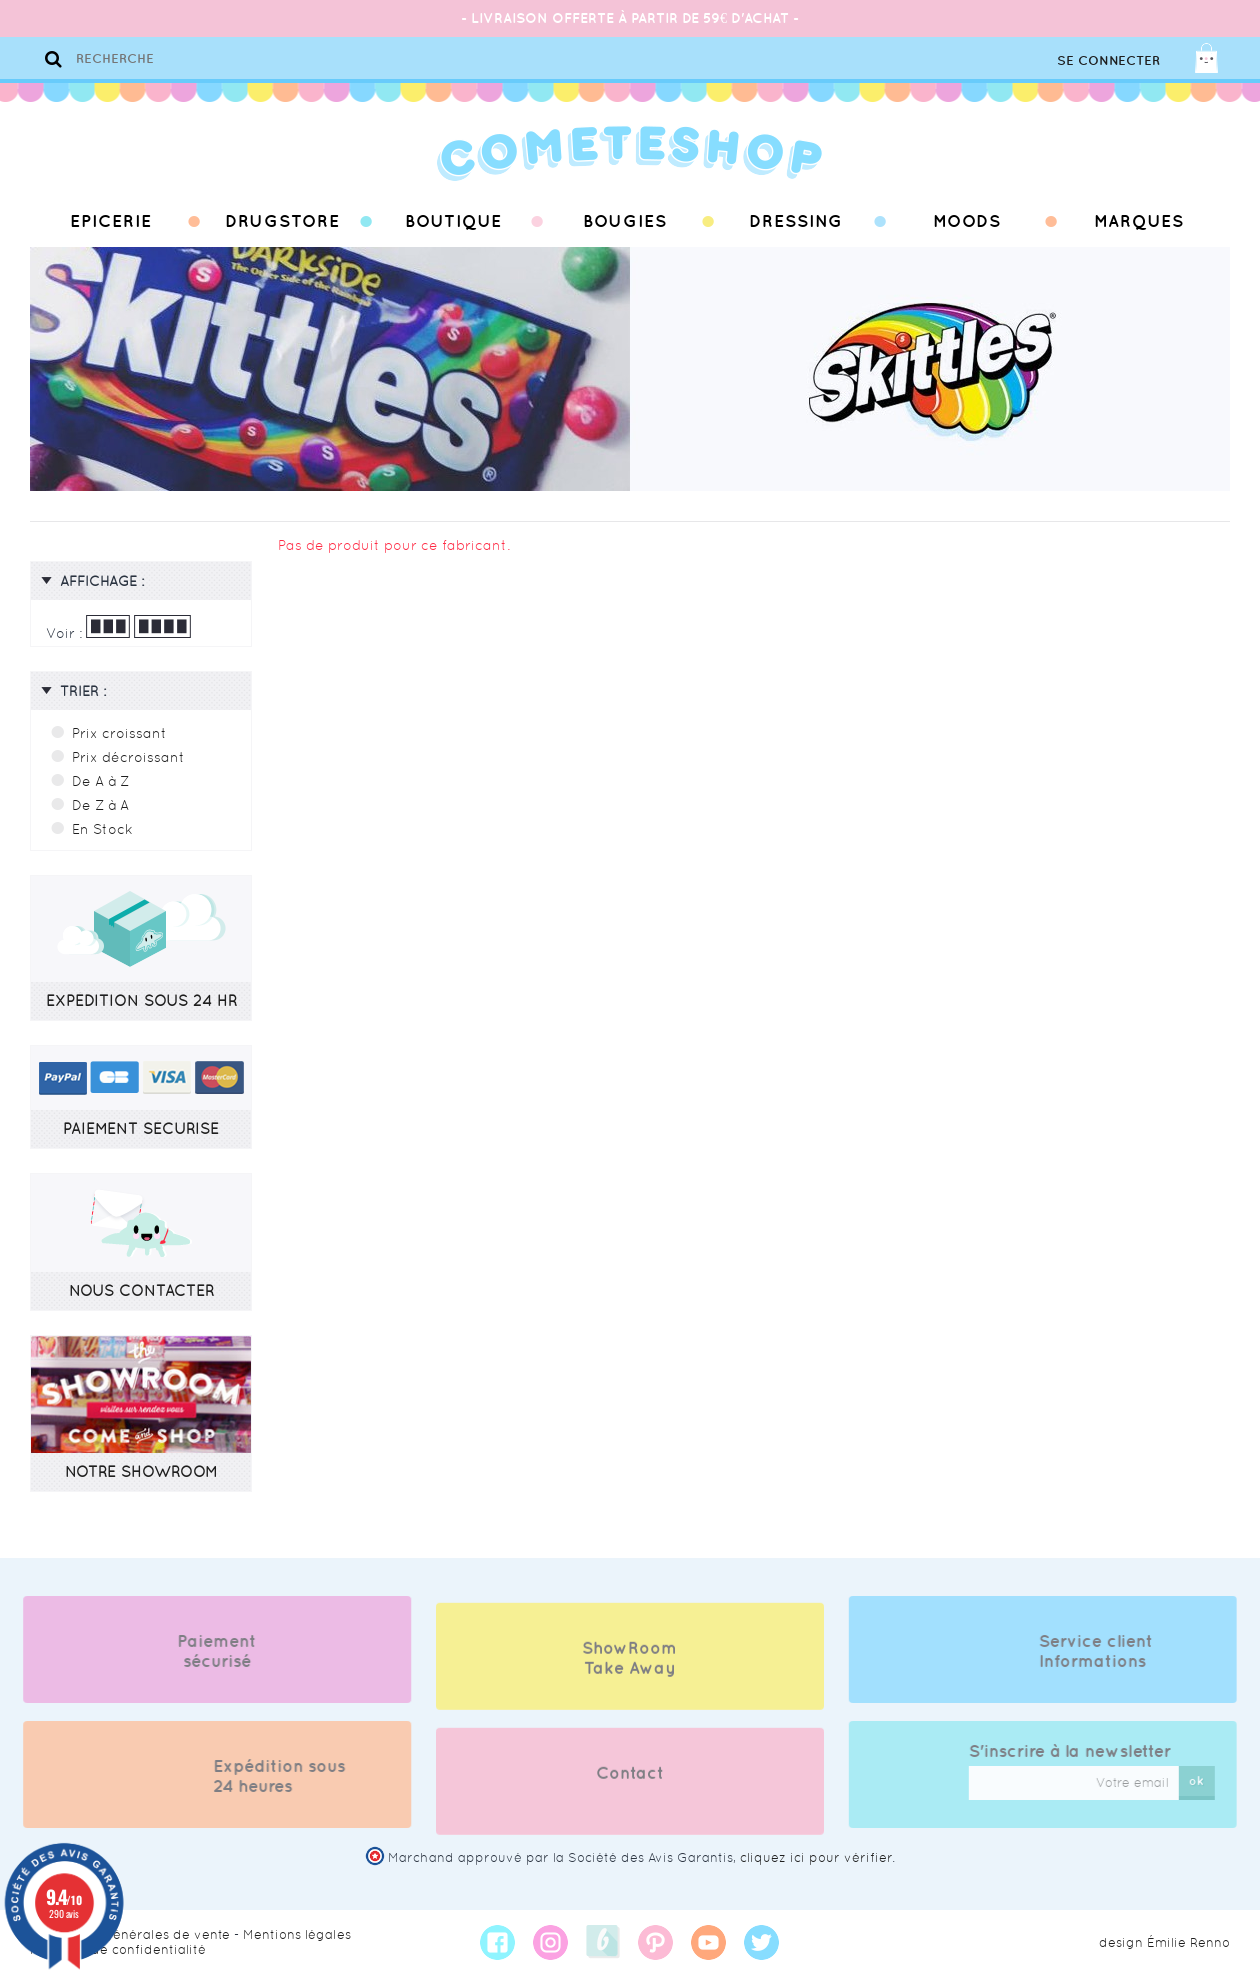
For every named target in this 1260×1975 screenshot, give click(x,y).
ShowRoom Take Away (629, 1674)
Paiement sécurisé (200, 1651)
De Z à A (100, 805)
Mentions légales (297, 1934)
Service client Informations (1112, 1651)
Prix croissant (119, 733)
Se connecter (1108, 60)
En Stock (102, 829)
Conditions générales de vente (130, 1934)
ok (1213, 1780)
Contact (630, 1789)
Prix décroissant (128, 757)
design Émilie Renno (1164, 1942)
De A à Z (100, 781)
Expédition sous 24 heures (263, 1776)
